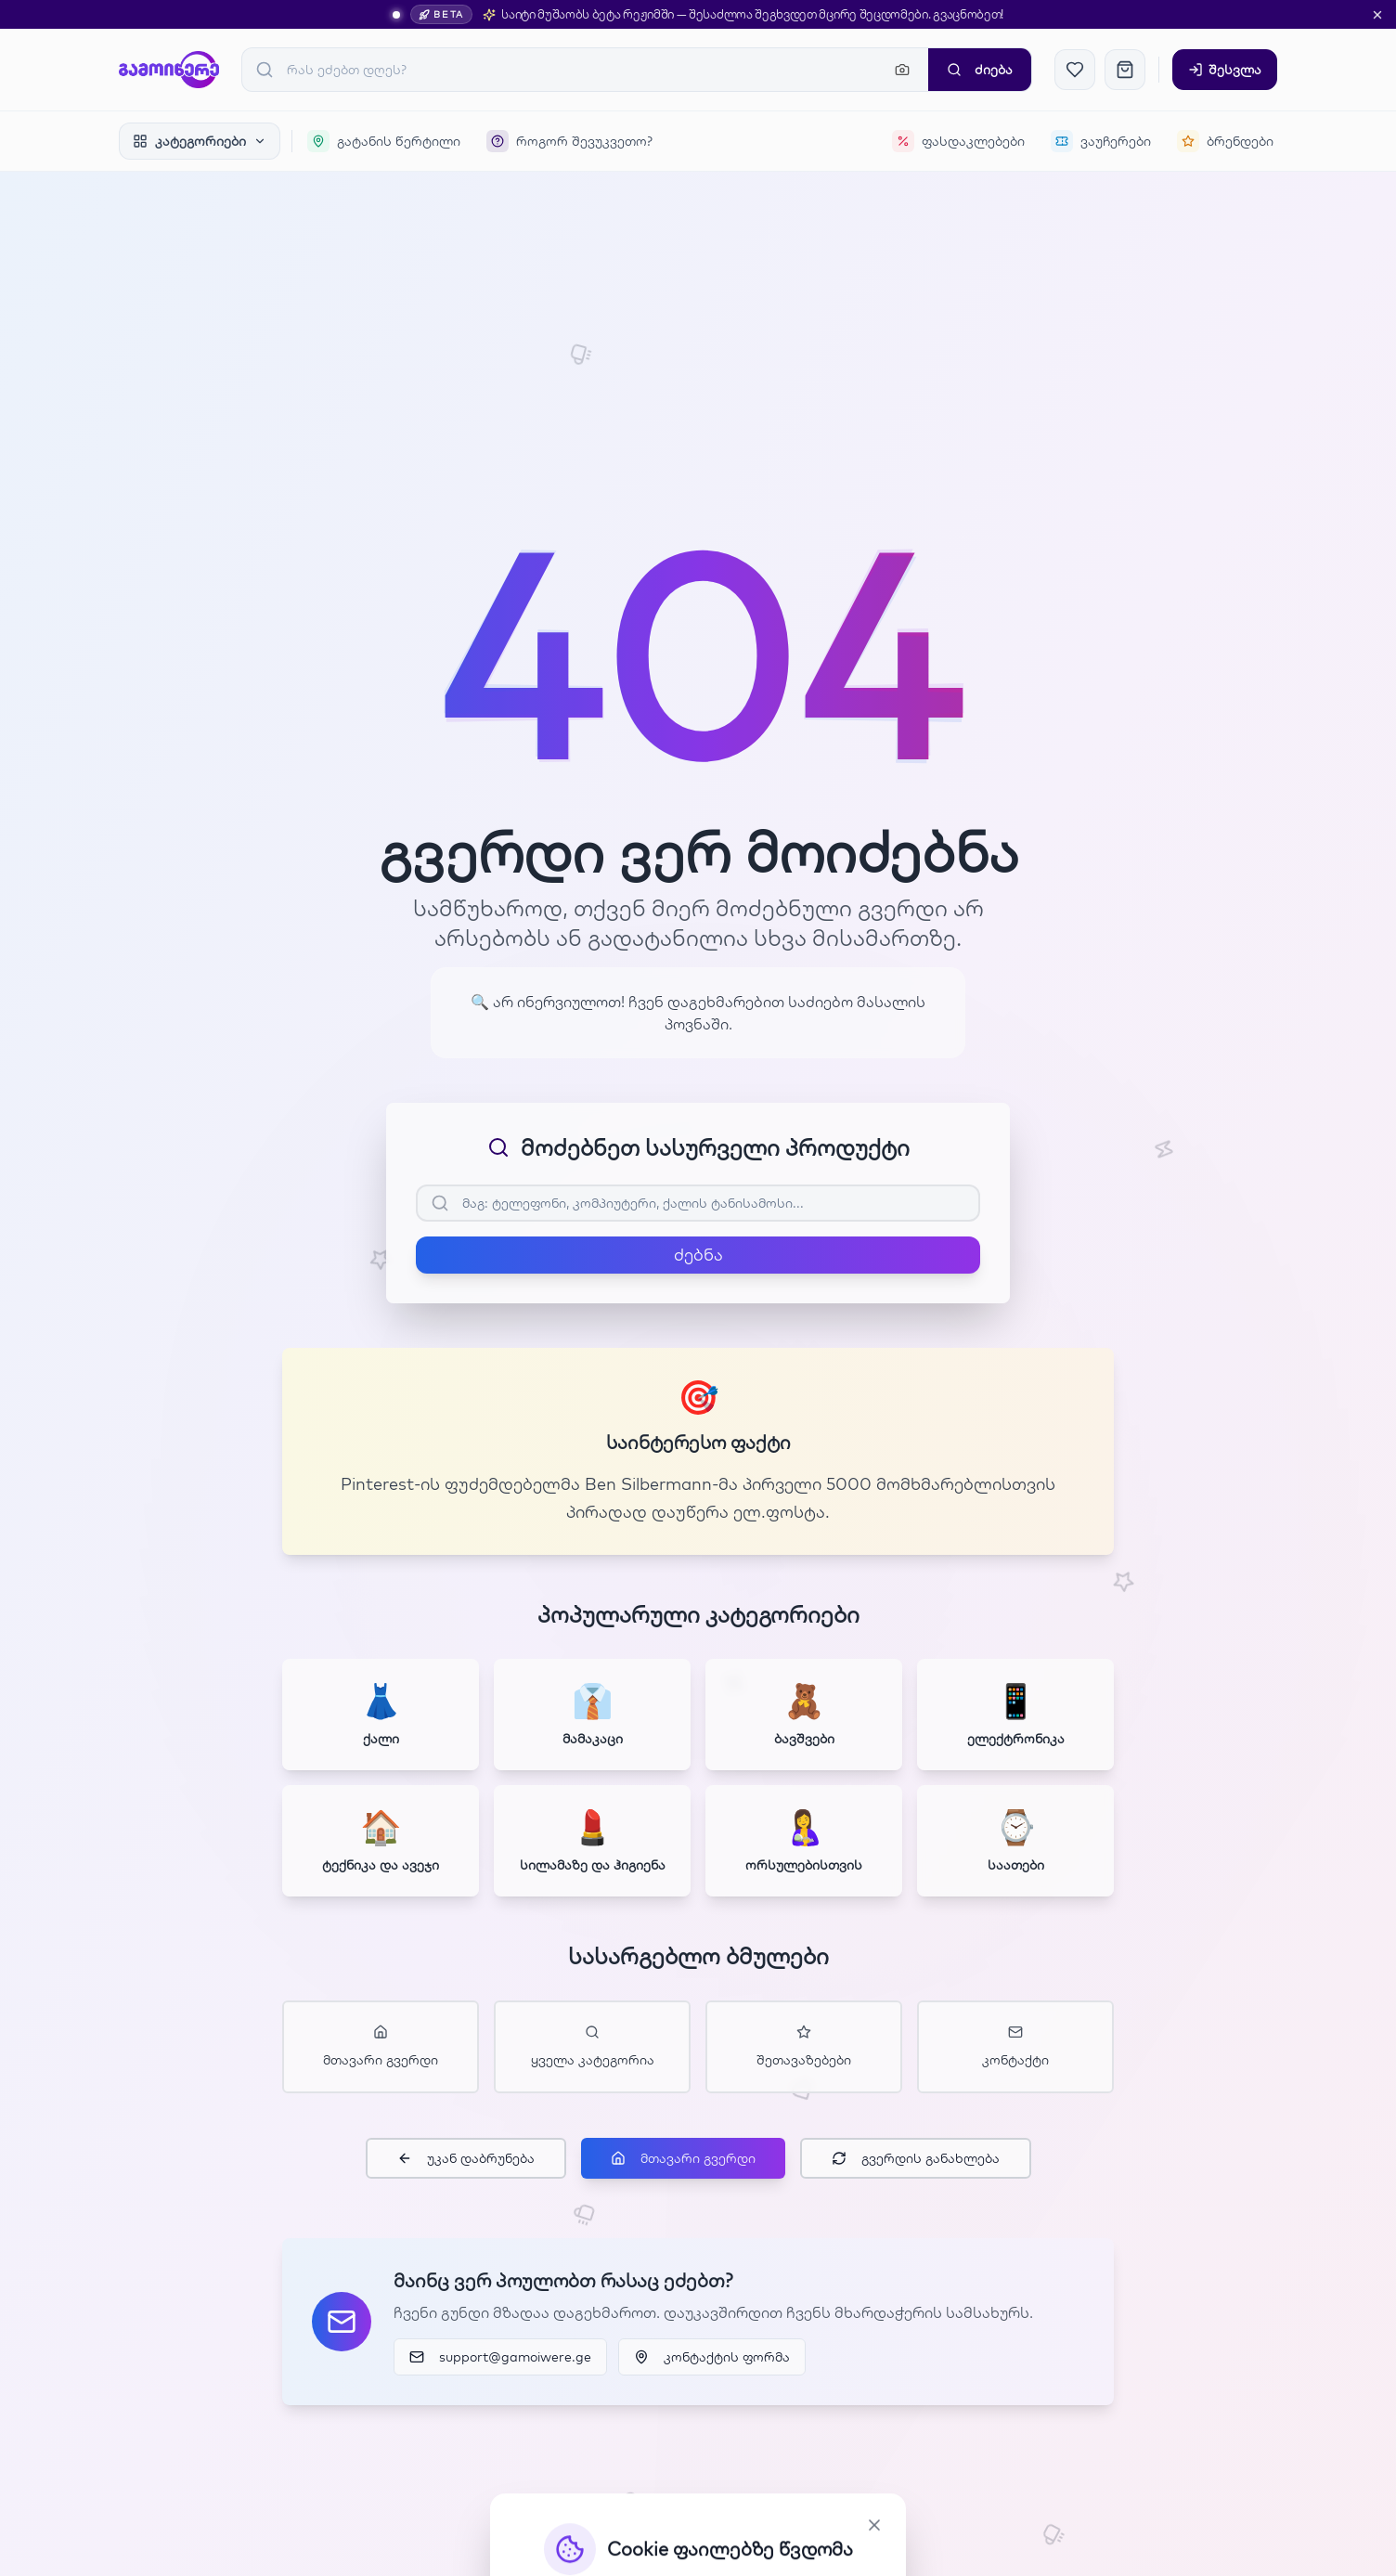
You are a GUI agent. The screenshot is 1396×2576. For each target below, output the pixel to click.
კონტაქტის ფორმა (712, 2357)
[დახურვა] (1377, 15)
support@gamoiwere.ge (500, 2357)
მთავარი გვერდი (683, 2158)
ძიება (980, 69)
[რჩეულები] (1074, 69)
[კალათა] (1125, 69)
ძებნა (698, 1254)
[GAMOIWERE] (169, 69)
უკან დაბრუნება (466, 2158)
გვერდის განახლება (916, 2158)
